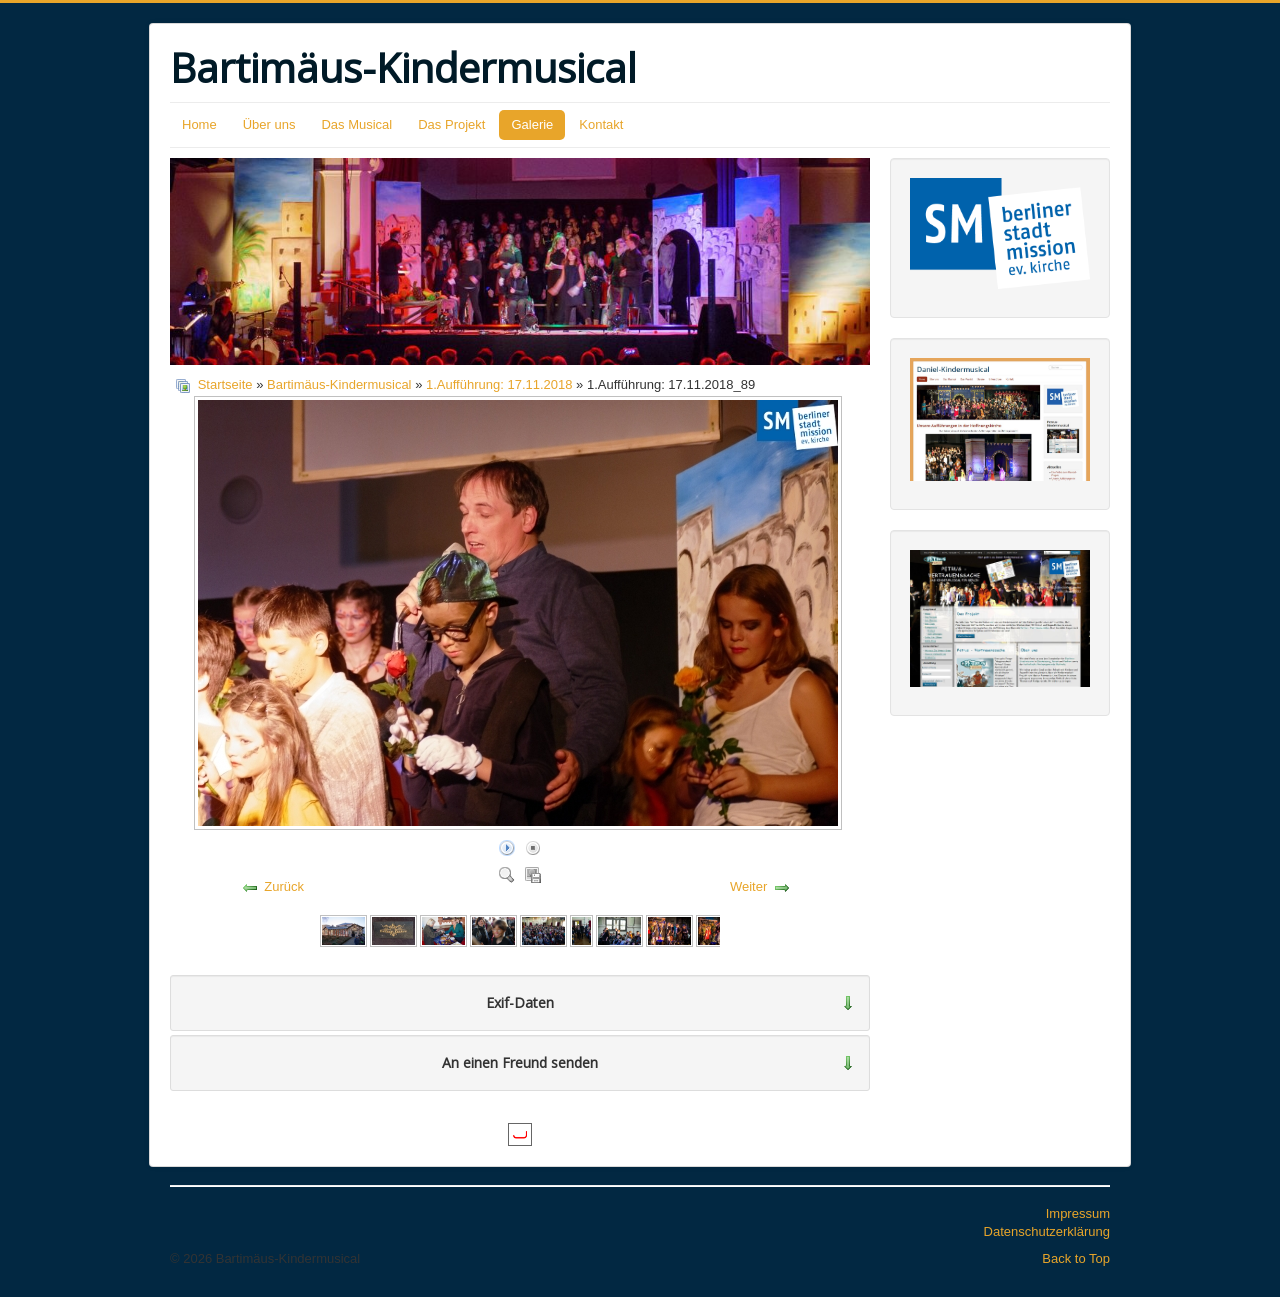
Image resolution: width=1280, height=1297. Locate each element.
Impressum (1078, 1213)
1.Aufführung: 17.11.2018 (499, 384)
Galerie (532, 124)
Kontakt (601, 124)
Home (199, 124)
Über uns (269, 124)
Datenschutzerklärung (1047, 1231)
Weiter (748, 886)
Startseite (225, 384)
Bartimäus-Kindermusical (339, 384)
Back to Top (1076, 1258)
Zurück (284, 886)
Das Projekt (451, 124)
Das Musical (356, 124)
